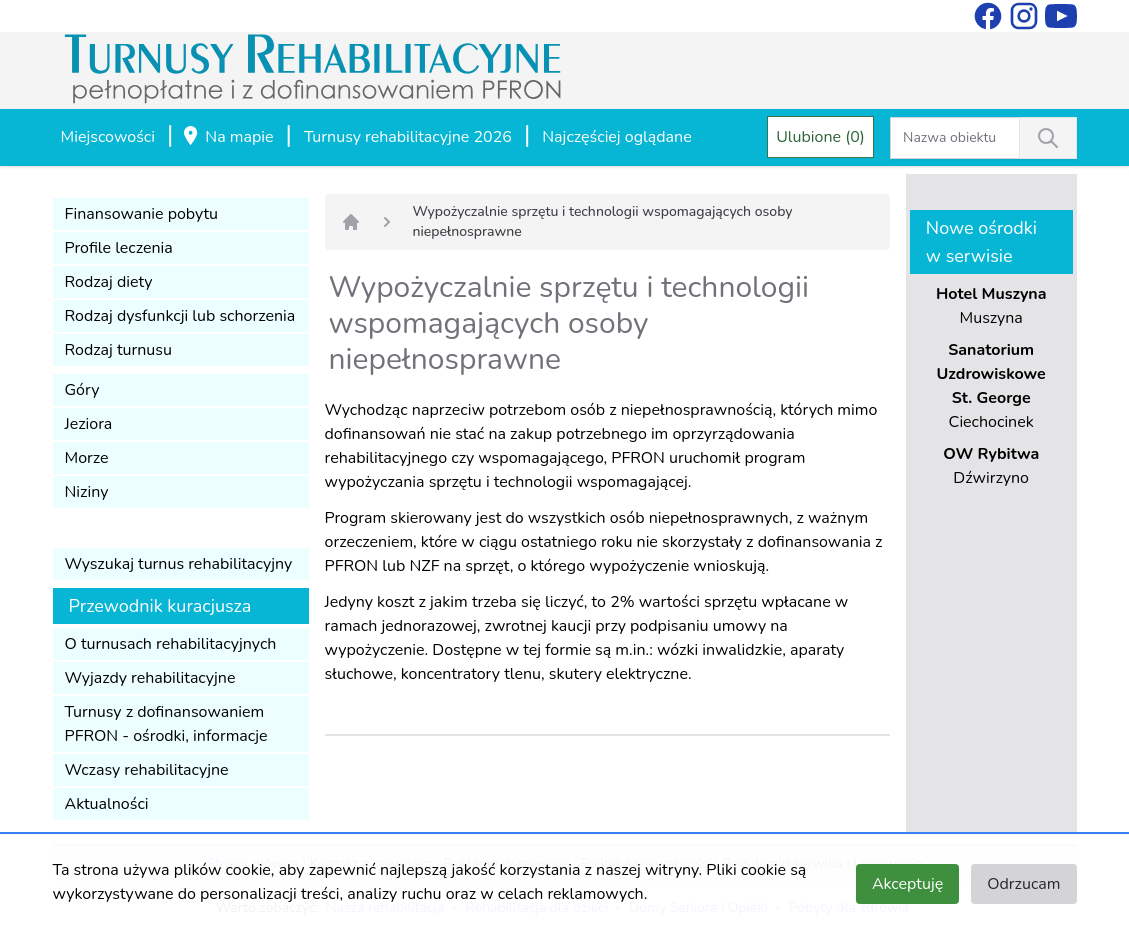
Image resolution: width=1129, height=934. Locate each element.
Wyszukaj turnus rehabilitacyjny (179, 564)
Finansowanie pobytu (142, 214)
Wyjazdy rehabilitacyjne (150, 678)
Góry (82, 390)
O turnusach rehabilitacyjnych (171, 644)
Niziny (87, 492)
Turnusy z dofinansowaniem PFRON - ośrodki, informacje (166, 724)
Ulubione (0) (820, 137)
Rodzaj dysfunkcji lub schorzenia (180, 316)
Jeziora (89, 424)
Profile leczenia (119, 248)
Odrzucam (1023, 884)
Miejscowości (108, 137)
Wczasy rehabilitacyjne (147, 770)
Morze (87, 458)
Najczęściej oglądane (616, 137)
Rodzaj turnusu (119, 350)
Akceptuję (907, 884)
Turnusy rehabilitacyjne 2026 (408, 137)
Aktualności (107, 804)
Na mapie (227, 138)
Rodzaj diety (109, 282)
